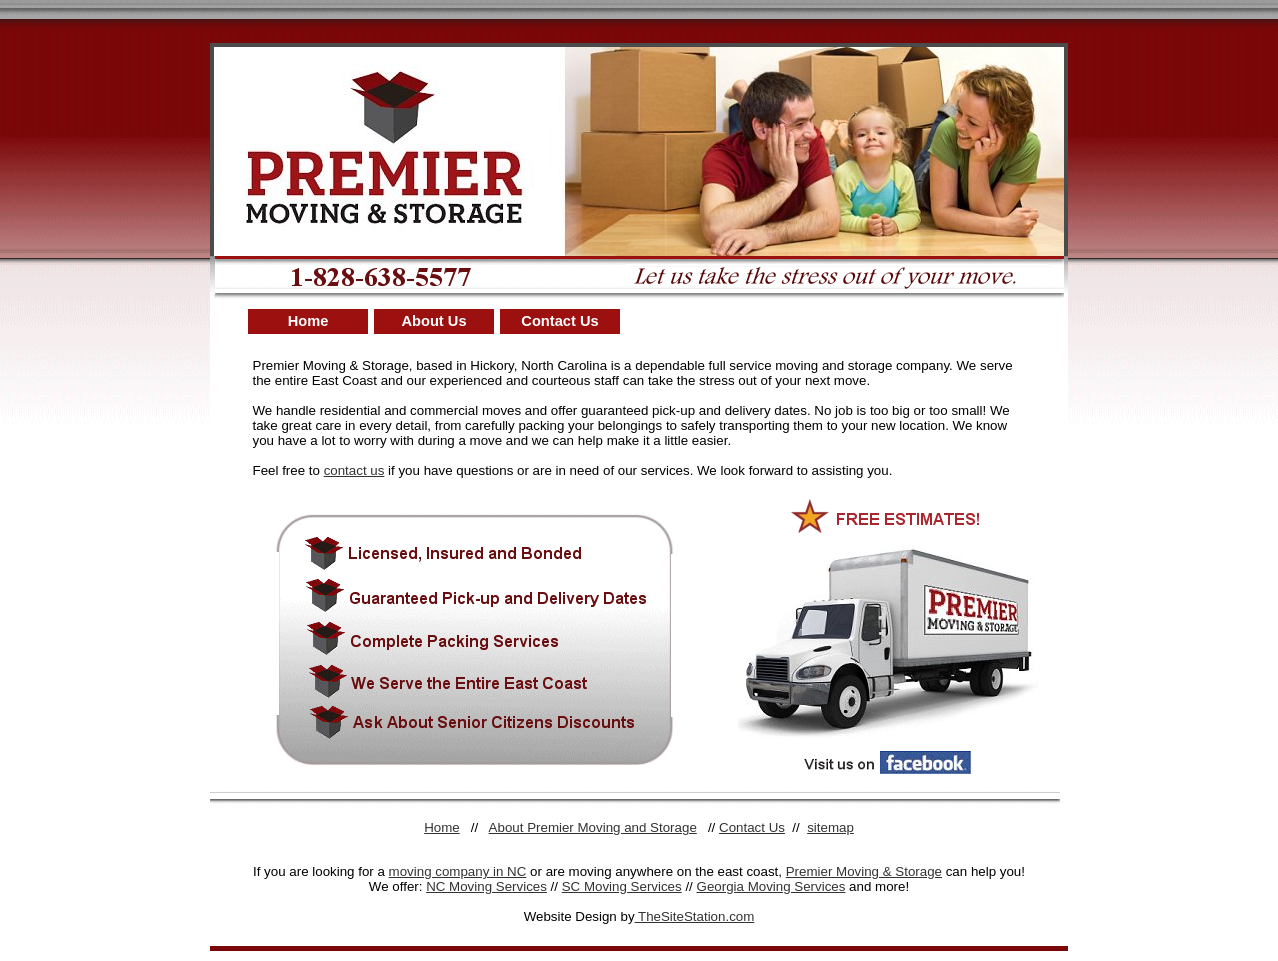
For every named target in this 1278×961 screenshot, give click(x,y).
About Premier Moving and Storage (593, 827)
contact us (354, 470)
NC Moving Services (486, 886)
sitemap (830, 827)
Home (308, 321)
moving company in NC (458, 871)
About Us (433, 321)
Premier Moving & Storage (864, 871)
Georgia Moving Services (771, 886)
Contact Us (559, 321)
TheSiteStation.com (695, 916)
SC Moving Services (622, 886)
